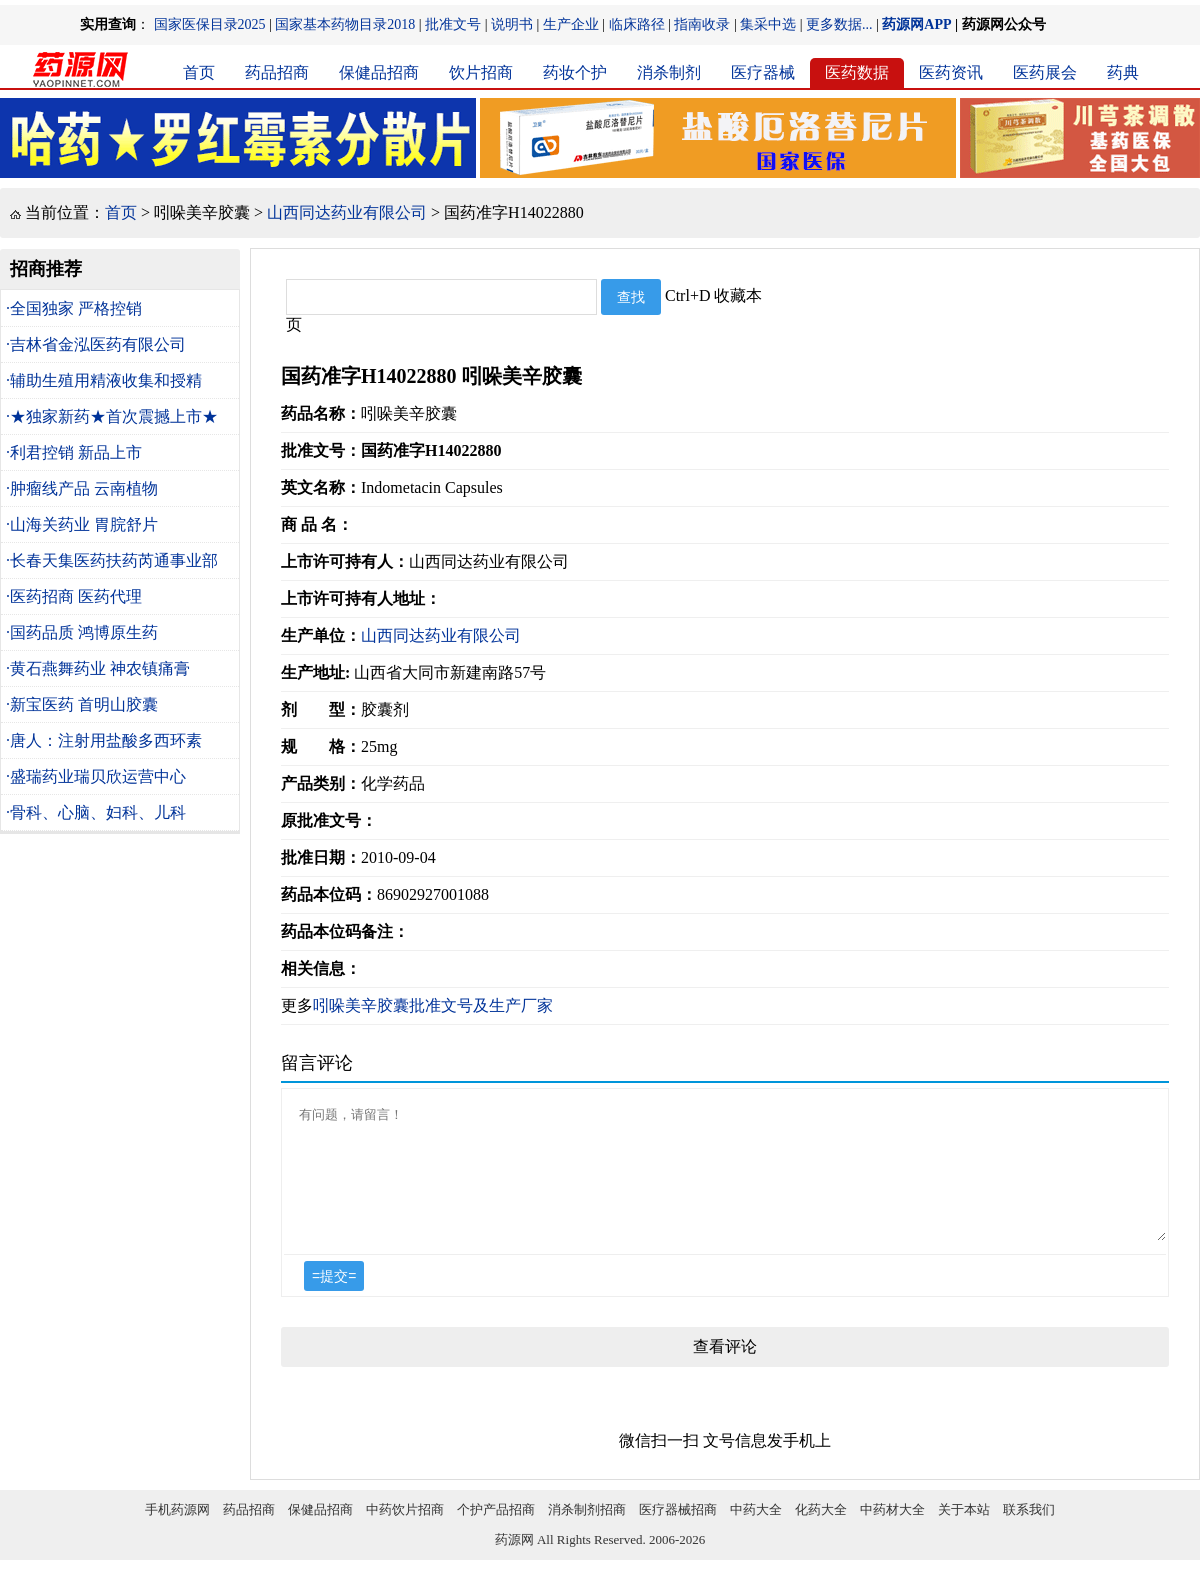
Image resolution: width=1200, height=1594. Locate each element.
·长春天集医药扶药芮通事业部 (112, 560)
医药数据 (857, 72)
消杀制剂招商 (587, 1533)
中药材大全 (892, 1533)
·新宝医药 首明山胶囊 (82, 704)
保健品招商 (379, 72)
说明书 (512, 24)
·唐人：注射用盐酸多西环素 (104, 740)
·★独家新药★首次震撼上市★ (112, 416)
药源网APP (916, 24)
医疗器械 (763, 72)
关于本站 (964, 1533)
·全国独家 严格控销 (74, 308)
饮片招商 (481, 72)
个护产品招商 (496, 1533)
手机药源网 (177, 1533)
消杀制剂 (669, 72)
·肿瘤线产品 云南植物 (82, 488)
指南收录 (702, 24)
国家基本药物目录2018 (345, 24)
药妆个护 (575, 72)
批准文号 (453, 24)
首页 (199, 72)
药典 (1123, 72)
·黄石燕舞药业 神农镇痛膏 (98, 668)
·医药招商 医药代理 (74, 596)
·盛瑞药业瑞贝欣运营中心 (96, 776)
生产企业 (571, 24)
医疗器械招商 (678, 1533)
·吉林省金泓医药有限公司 (96, 344)
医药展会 (1045, 72)
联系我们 (1029, 1533)
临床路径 (637, 24)
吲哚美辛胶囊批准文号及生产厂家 (433, 1005)
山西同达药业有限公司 (347, 212)
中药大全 (756, 1533)
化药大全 (821, 1533)
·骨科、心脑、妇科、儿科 (96, 812)
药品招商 (277, 72)
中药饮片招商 (405, 1533)
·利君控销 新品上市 (74, 452)
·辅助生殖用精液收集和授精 (104, 380)
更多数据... (839, 24)
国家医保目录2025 (210, 24)
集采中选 (768, 24)
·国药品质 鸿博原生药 (82, 632)
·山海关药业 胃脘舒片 (82, 524)
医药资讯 (951, 72)
